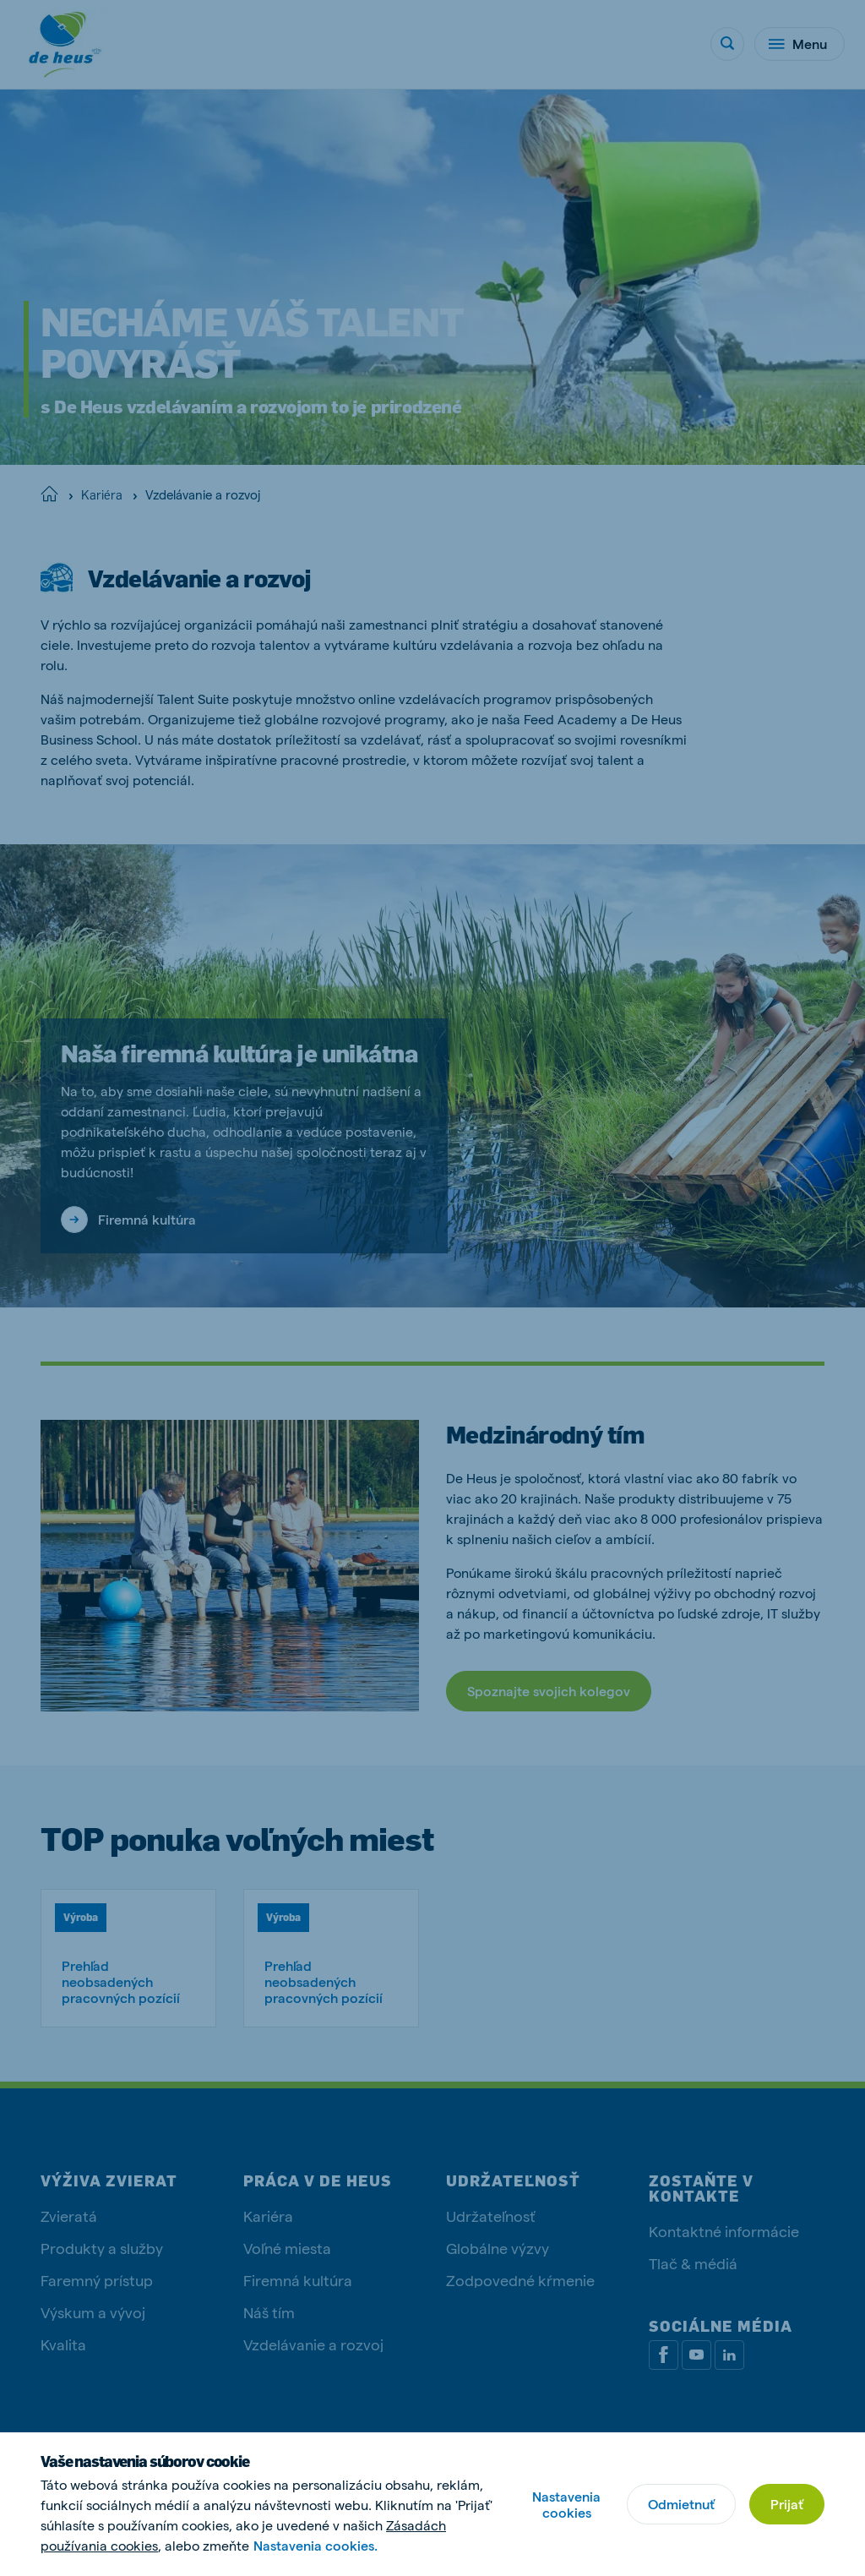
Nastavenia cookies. (315, 2545)
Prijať (786, 2504)
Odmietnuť (681, 2504)
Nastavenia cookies (566, 2504)
